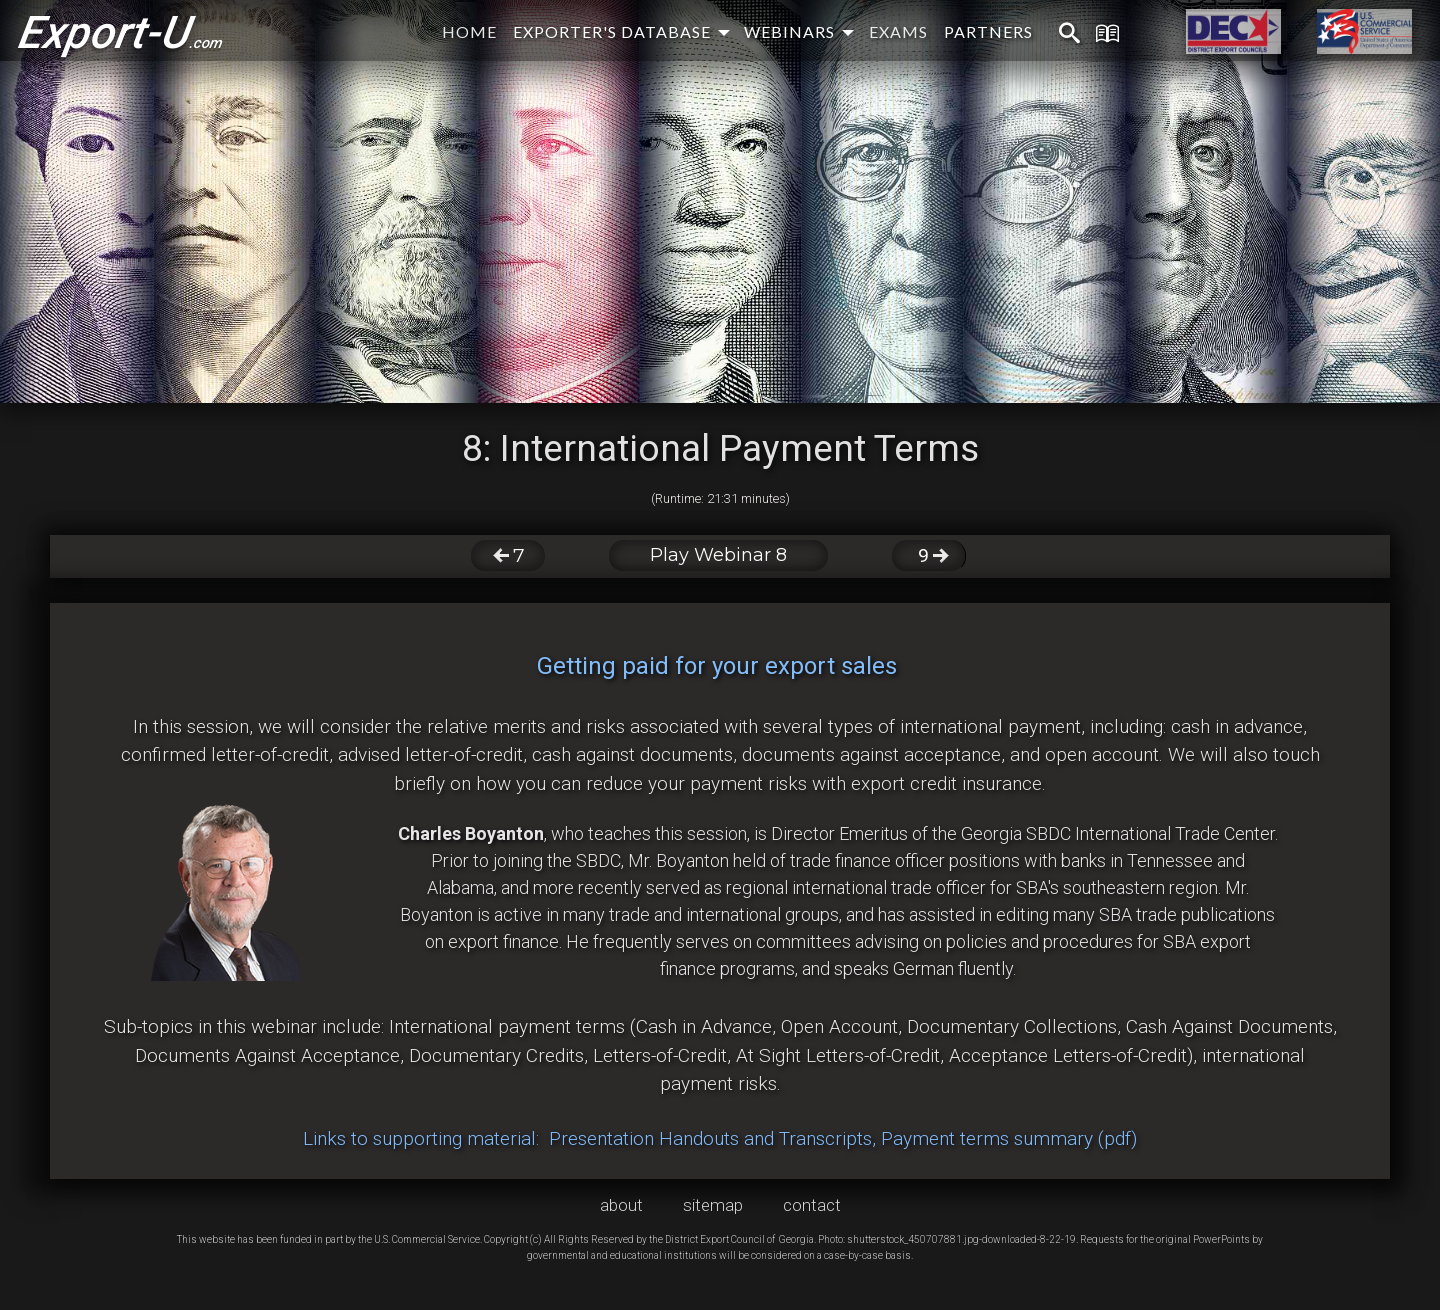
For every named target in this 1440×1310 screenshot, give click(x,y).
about (621, 1205)
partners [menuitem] (988, 31)
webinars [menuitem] (789, 31)
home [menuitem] (469, 31)
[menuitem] (1057, 33)
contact (812, 1205)
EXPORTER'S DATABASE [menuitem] (612, 31)
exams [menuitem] (898, 31)
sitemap (713, 1205)
